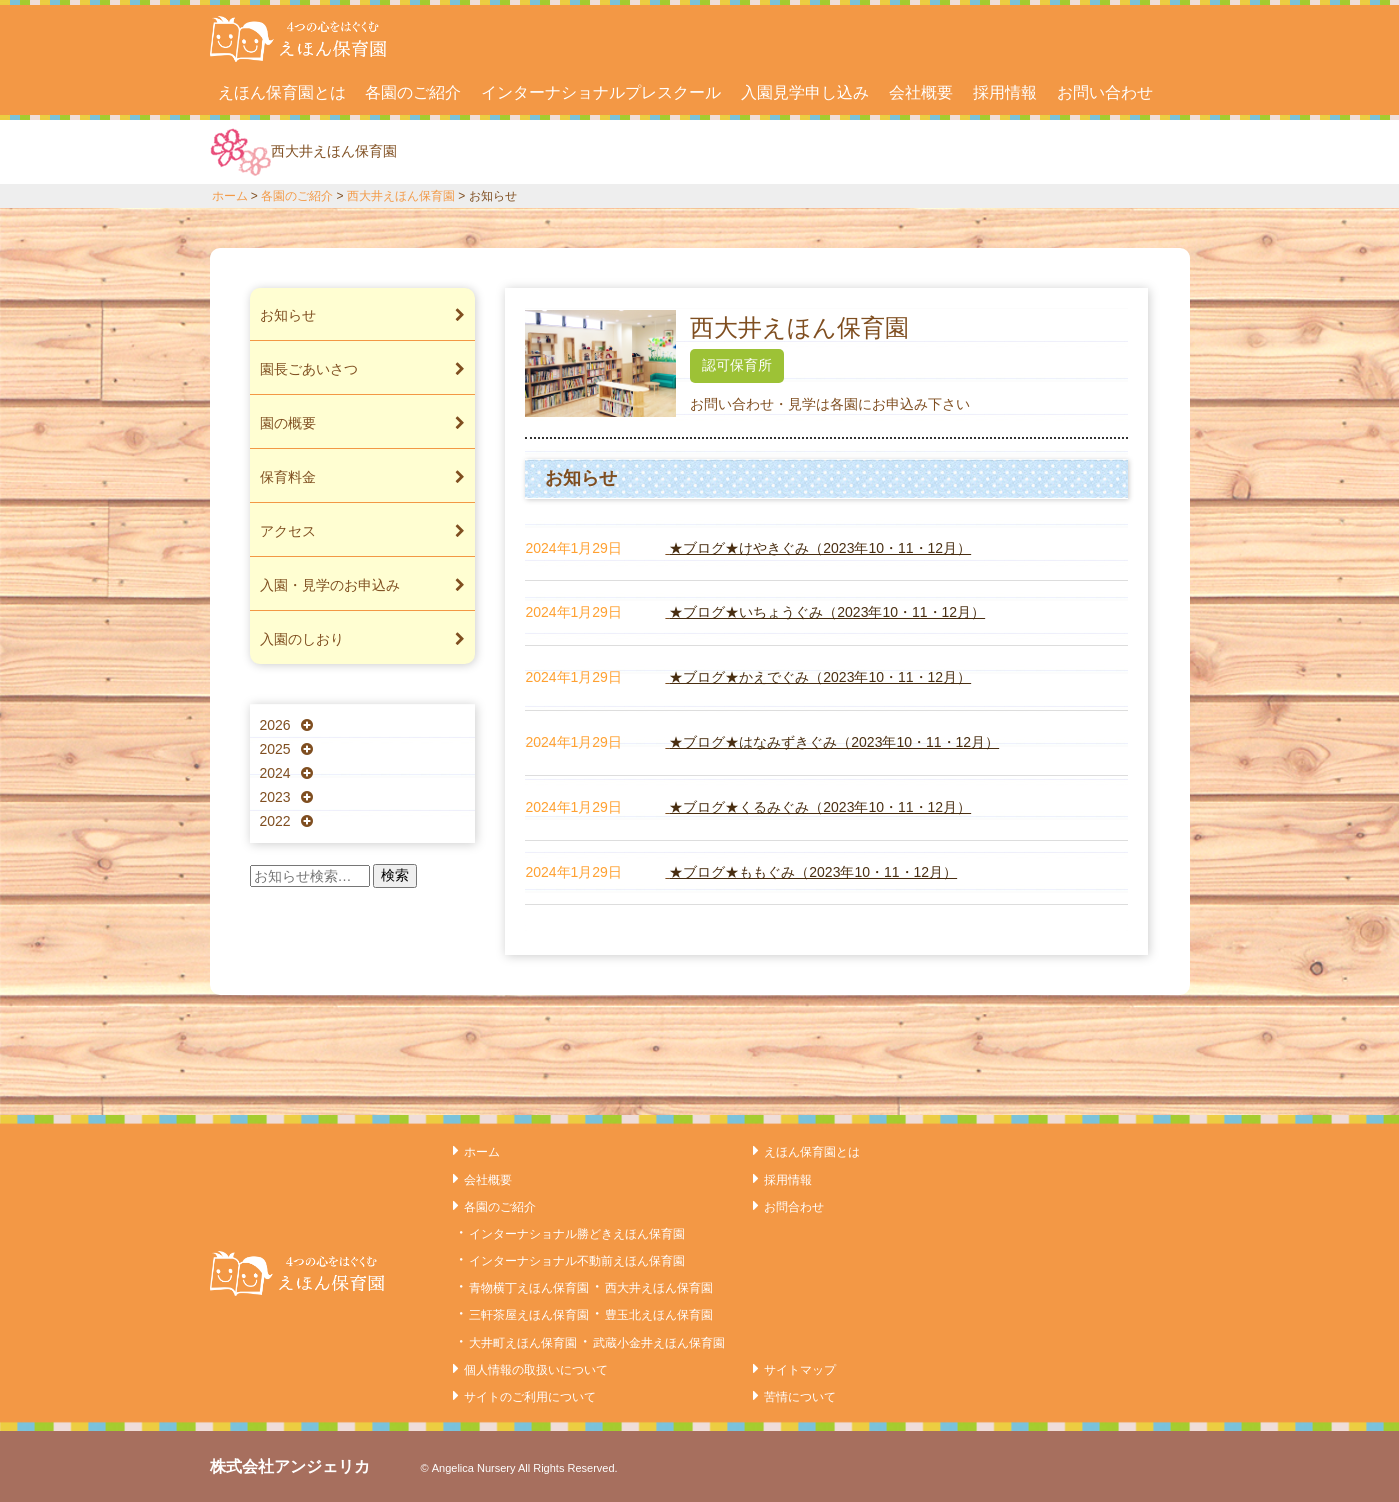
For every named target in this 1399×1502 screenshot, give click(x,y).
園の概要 (362, 423)
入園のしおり (362, 639)
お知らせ (362, 315)
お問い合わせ (1105, 92)
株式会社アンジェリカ (290, 1466)
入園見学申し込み (805, 92)
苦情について (800, 1397)
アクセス (362, 531)
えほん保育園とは (282, 92)
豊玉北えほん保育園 (659, 1315)
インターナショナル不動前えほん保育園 (577, 1261)
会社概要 (921, 92)
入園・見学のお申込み (362, 585)
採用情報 (1005, 92)
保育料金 (362, 477)
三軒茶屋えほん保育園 (529, 1315)
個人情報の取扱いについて (536, 1370)
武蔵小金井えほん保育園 (659, 1343)
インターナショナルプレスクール (601, 92)
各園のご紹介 (413, 92)
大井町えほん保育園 (523, 1343)
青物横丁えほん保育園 (529, 1288)
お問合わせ (794, 1207)
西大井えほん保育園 (401, 196)
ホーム (230, 196)
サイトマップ (800, 1370)
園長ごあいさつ (362, 369)
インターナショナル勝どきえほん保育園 (577, 1234)
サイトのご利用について (530, 1397)
